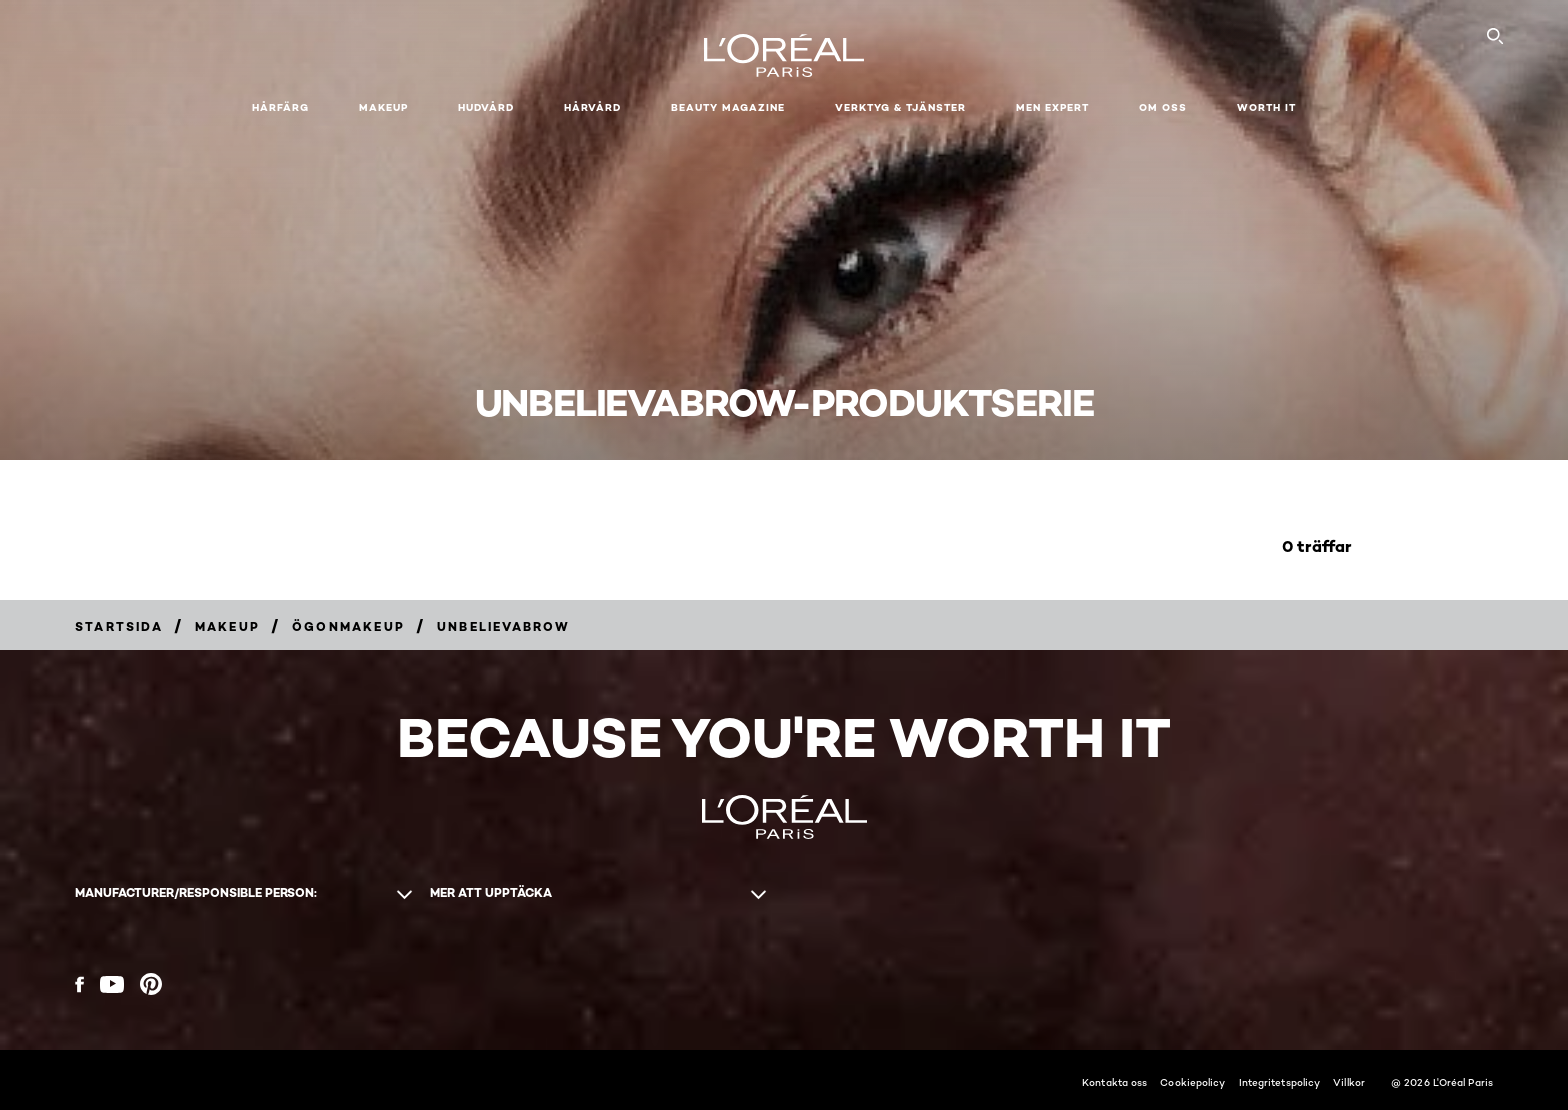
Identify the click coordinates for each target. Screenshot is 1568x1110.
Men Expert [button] (1052, 107)
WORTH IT (1266, 107)
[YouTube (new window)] (112, 984)
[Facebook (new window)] (79, 984)
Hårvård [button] (592, 107)
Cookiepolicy (1192, 1082)
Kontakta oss (1114, 1082)
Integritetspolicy (1280, 1082)
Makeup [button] (383, 107)
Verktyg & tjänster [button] (900, 107)
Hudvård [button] (486, 107)
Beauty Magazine (728, 107)
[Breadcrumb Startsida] (119, 626)
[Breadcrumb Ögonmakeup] (348, 626)
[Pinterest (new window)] (151, 984)
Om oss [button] (1163, 107)
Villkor (1349, 1082)
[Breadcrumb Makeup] (227, 626)
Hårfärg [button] (280, 107)
